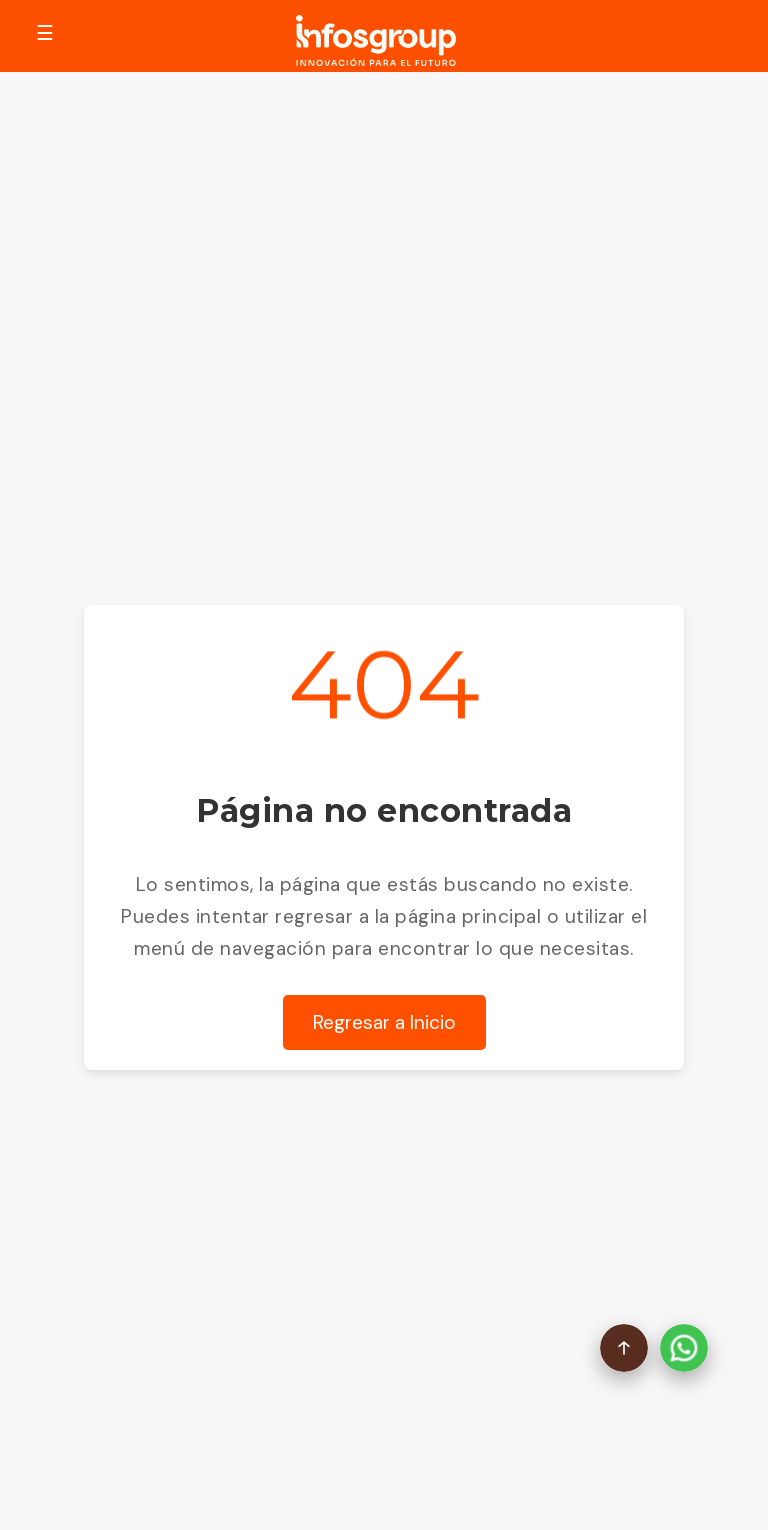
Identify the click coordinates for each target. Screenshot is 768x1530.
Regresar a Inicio (384, 1022)
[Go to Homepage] (376, 43)
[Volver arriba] (624, 1349)
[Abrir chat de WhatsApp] (684, 1349)
